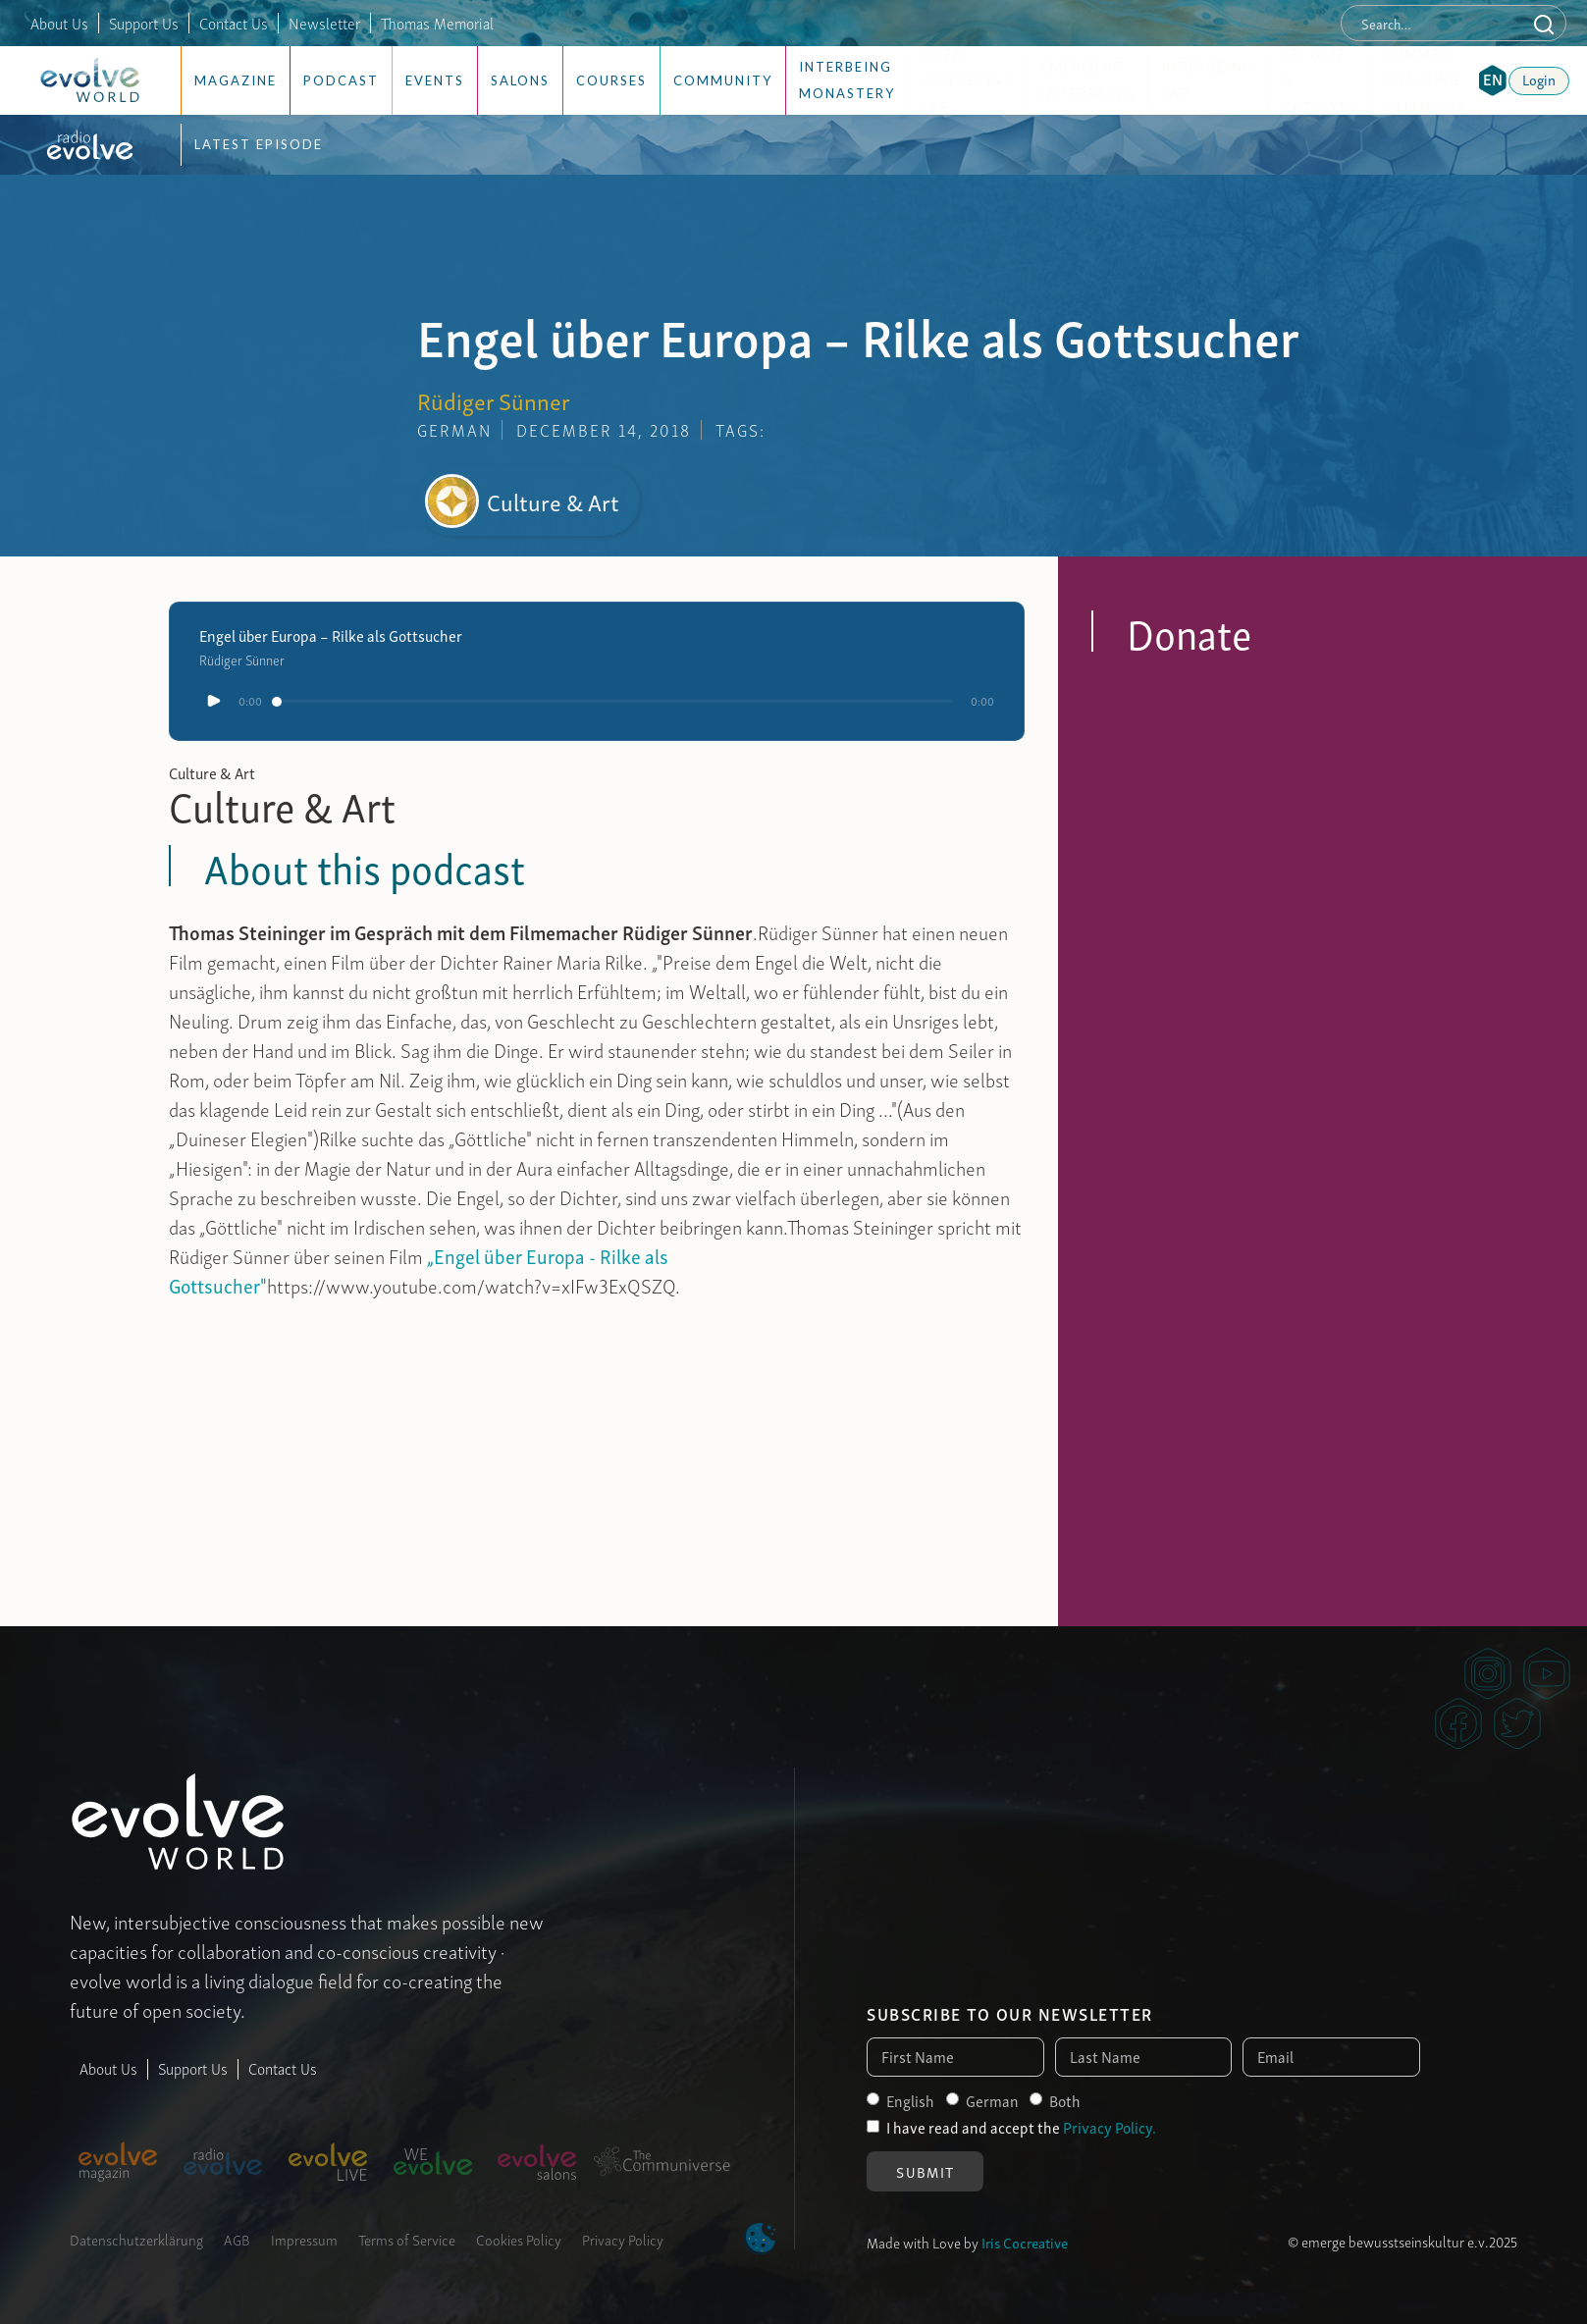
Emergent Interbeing (1088, 80)
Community (722, 80)
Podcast (341, 80)
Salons (520, 80)
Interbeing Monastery (847, 80)
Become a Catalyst (1319, 81)
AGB (237, 2238)
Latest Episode (258, 144)
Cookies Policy (518, 2238)
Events (434, 80)
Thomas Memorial (437, 22)
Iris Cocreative (1024, 2241)
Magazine (235, 80)
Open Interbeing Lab (968, 81)
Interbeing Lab (1207, 80)
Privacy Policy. (1109, 2126)
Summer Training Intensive (1425, 81)
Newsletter (324, 22)
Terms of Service (406, 2238)
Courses (611, 80)
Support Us (144, 22)
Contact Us (233, 22)
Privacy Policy (622, 2238)
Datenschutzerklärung (136, 2238)
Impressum (304, 2238)
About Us (59, 22)
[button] (1493, 80)
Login (1539, 78)
